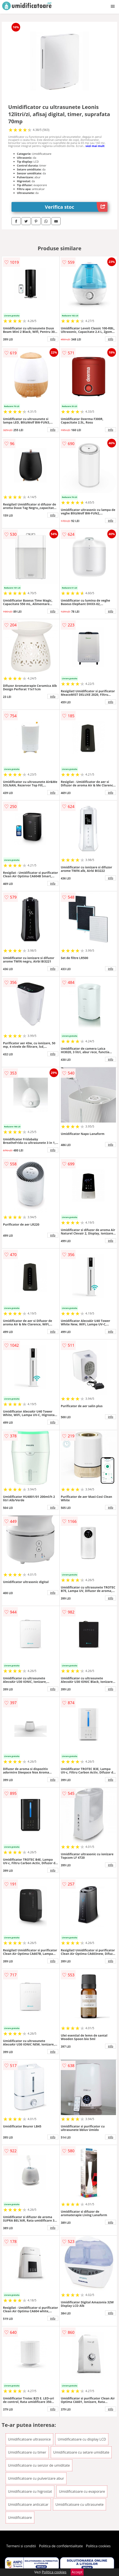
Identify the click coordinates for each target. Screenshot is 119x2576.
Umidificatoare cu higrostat (30, 2491)
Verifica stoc (76, 207)
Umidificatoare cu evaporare (82, 2491)
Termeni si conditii (21, 2546)
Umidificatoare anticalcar (28, 2504)
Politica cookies (98, 2546)
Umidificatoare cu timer (27, 2452)
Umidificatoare (20, 2517)
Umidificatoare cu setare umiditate (81, 2452)
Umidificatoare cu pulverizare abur (36, 2478)
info (52, 339)
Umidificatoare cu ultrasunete (79, 2504)
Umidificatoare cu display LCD (82, 2439)
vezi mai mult (95, 146)
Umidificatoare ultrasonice (29, 2439)
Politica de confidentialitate (61, 2546)
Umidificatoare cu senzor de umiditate (39, 2465)
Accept (77, 2572)
